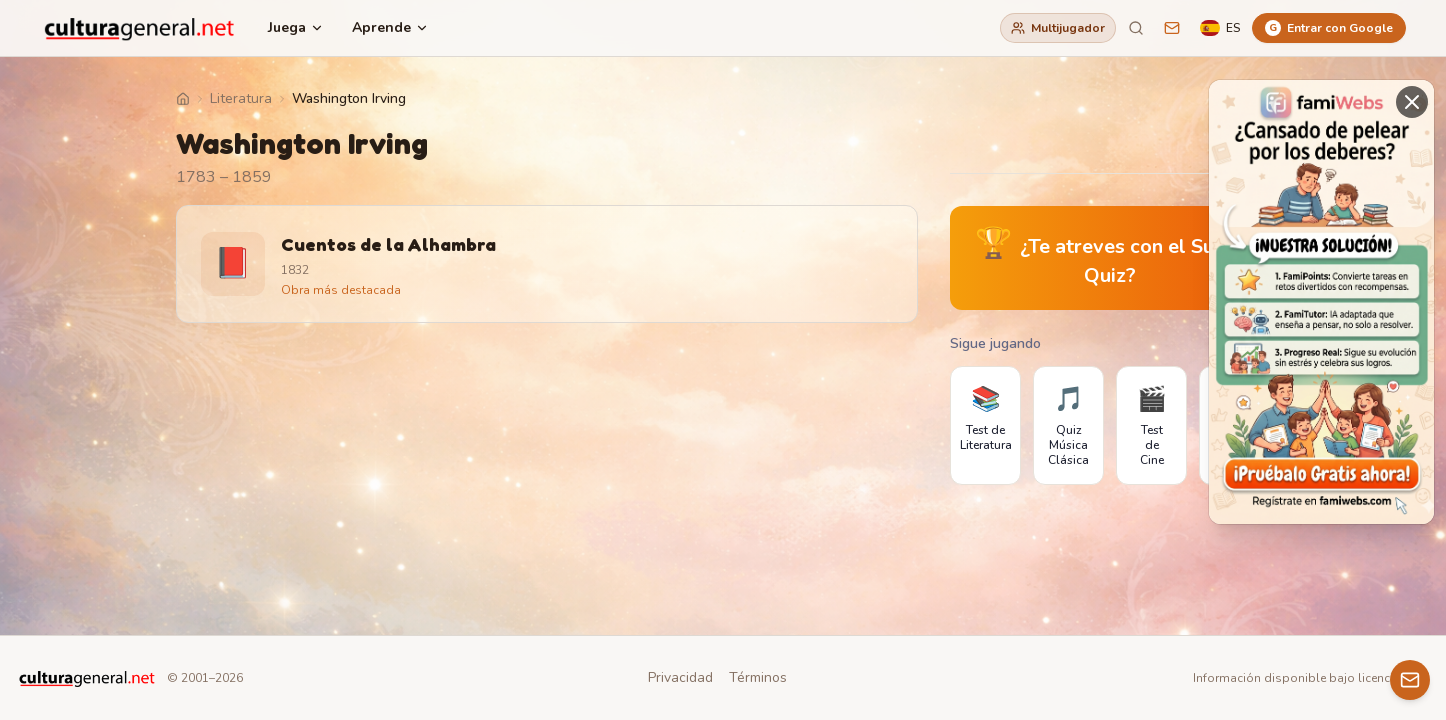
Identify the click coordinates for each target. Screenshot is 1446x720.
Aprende (390, 27)
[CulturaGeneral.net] (140, 28)
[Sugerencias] (1172, 28)
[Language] (1220, 28)
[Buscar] (1136, 28)
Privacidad (680, 677)
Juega (296, 27)
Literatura (241, 98)
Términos (758, 677)
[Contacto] (1410, 680)
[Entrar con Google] (1329, 28)
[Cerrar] (1412, 102)
